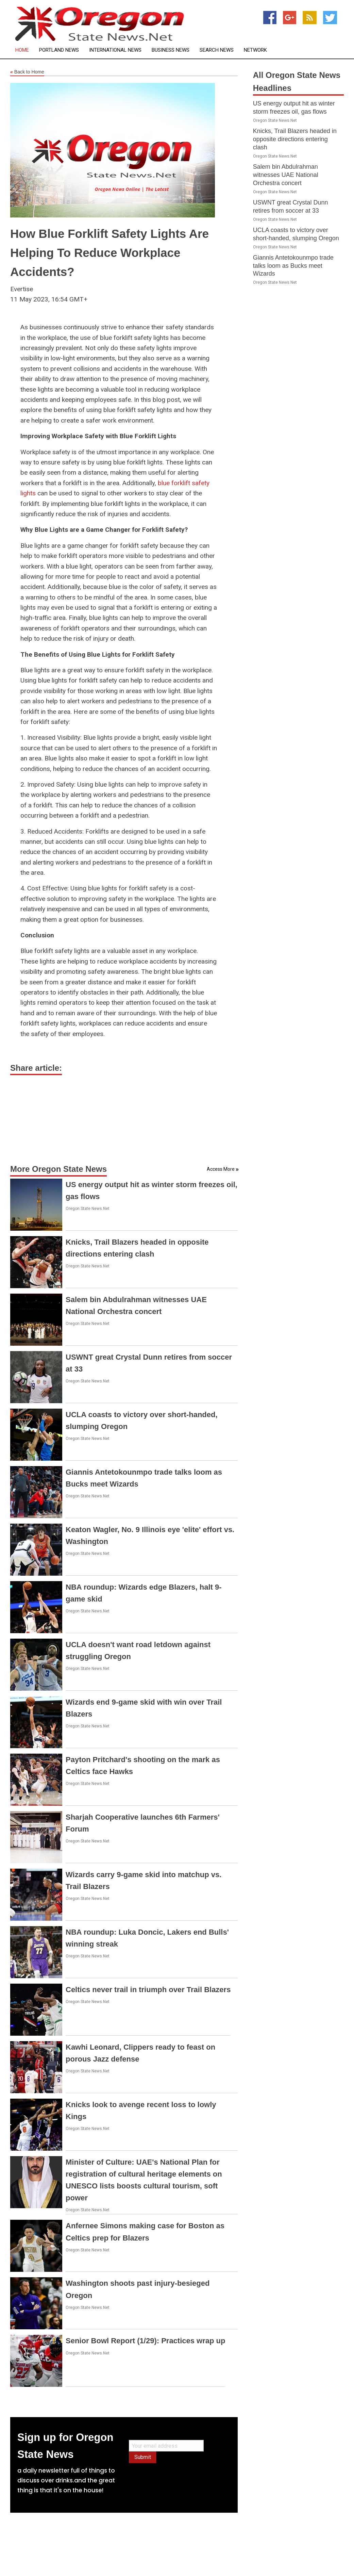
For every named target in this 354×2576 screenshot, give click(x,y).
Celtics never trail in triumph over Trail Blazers (148, 1989)
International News (115, 50)
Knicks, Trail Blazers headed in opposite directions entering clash (295, 139)
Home (22, 50)
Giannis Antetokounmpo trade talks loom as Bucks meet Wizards (293, 265)
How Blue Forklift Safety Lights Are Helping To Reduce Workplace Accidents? (109, 252)
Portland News (59, 50)
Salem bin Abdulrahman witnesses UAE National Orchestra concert (285, 174)
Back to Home (27, 72)
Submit (142, 2457)
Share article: (36, 1067)
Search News (217, 50)
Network (255, 50)
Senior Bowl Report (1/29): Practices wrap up (145, 2340)
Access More (221, 1169)
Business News (170, 50)
